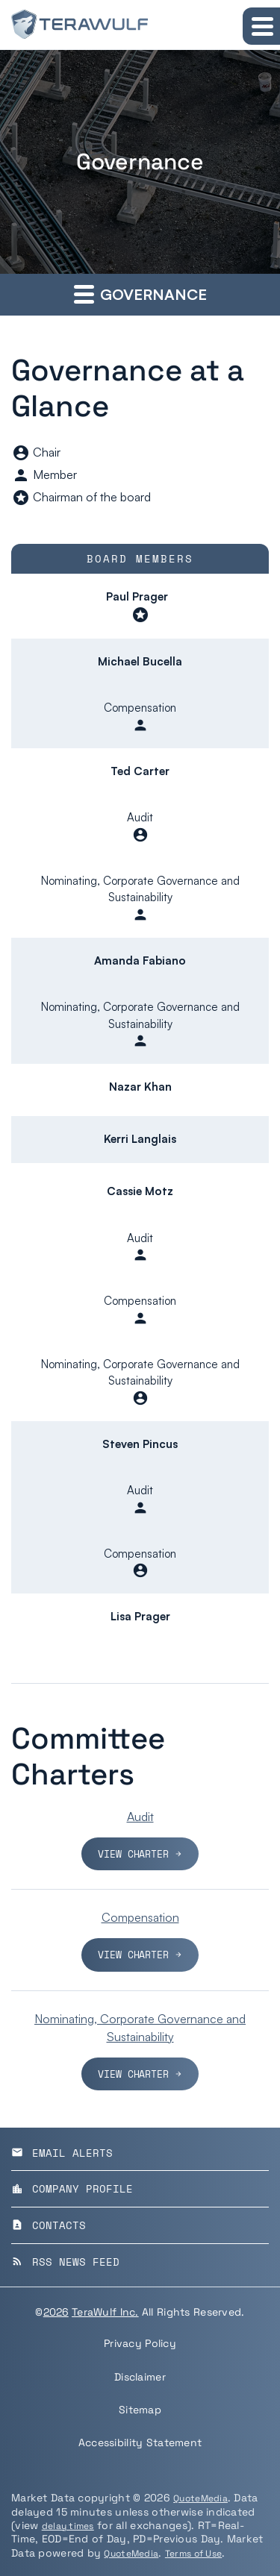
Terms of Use (193, 2554)
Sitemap (140, 2409)
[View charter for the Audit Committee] (140, 1839)
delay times (68, 2526)
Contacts (48, 2225)
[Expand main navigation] (261, 26)
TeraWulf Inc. (105, 2312)
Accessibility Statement (140, 2442)
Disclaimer (140, 2377)
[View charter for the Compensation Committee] (140, 1939)
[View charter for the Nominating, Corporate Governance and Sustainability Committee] (140, 2050)
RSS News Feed (65, 2261)
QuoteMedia (200, 2498)
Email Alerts (62, 2152)
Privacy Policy (140, 2343)
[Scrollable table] (140, 1095)
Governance (140, 293)
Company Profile (72, 2188)
